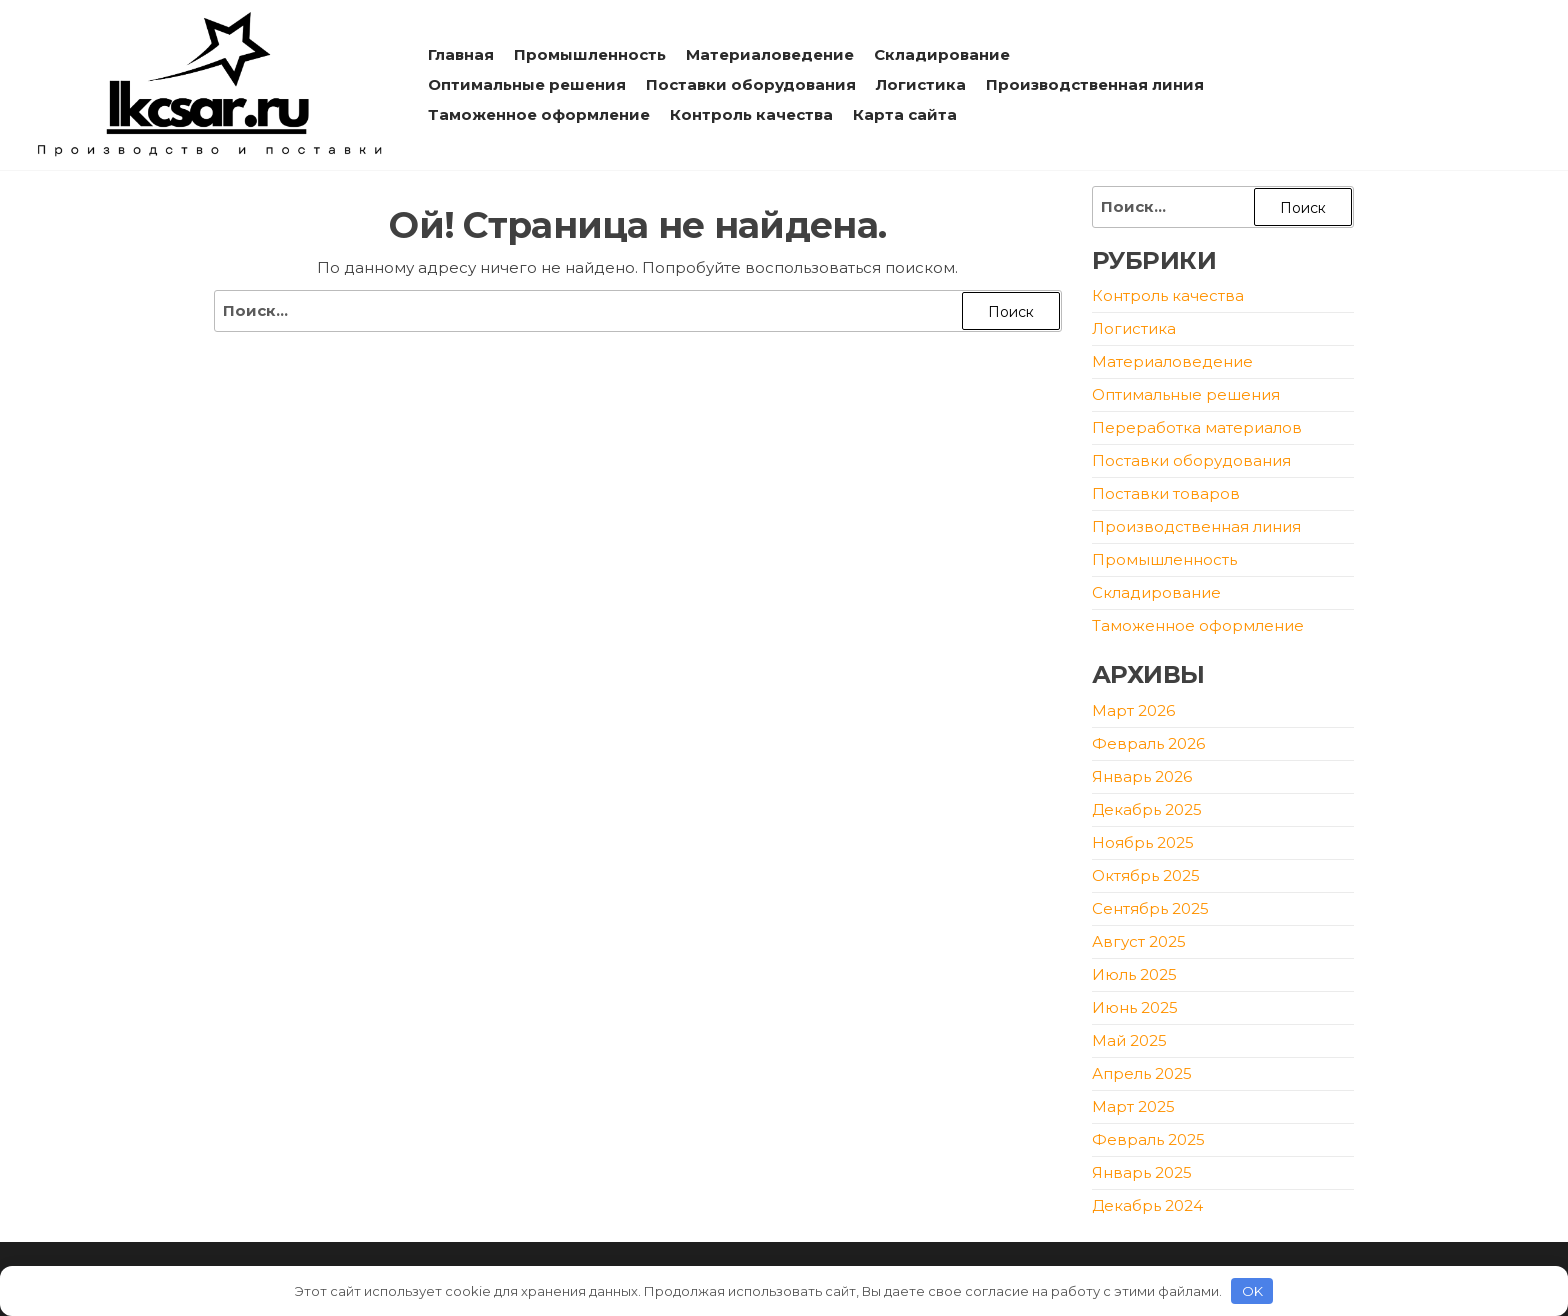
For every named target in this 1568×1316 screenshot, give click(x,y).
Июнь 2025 (1135, 1007)
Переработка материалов (1197, 427)
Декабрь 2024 (1147, 1205)
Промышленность (590, 54)
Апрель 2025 (1142, 1073)
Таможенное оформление (539, 114)
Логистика (921, 84)
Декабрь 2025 (1147, 809)
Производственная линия (1095, 84)
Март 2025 (1133, 1106)
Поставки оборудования (751, 84)
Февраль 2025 (1148, 1139)
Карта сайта (905, 114)
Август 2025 (1139, 941)
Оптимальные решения (527, 84)
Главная (461, 54)
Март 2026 (1133, 710)
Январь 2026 (1142, 776)
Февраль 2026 (1148, 743)
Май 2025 (1129, 1040)
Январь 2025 (1142, 1172)
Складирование (942, 54)
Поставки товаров (1166, 493)
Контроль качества (751, 114)
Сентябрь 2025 (1150, 908)
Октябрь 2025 (1146, 875)
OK (1252, 1291)
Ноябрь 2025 (1143, 842)
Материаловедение (770, 54)
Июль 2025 (1134, 974)
